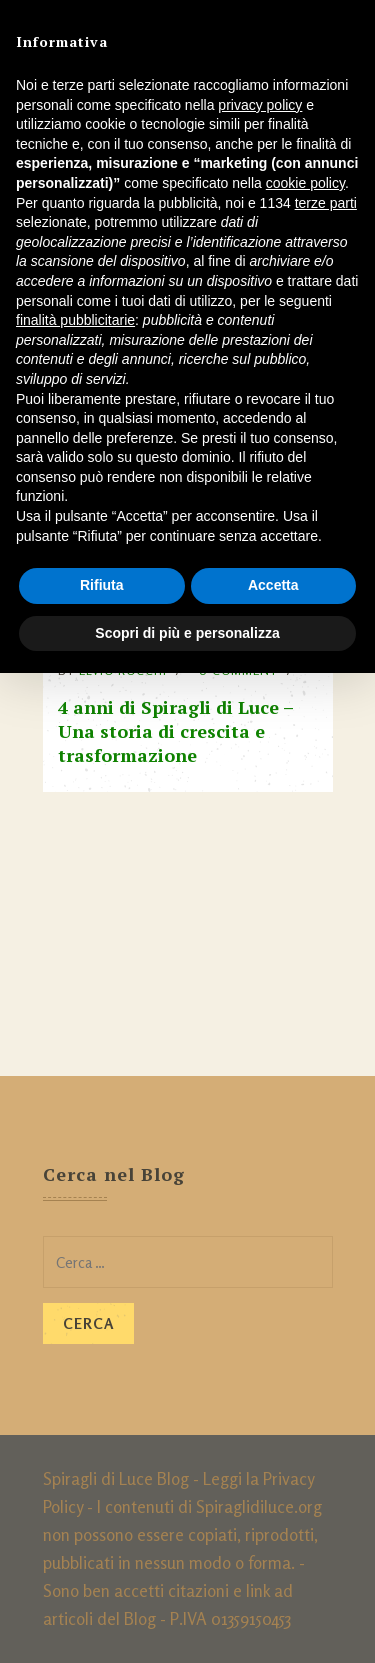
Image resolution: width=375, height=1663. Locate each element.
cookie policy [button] (305, 183)
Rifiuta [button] (102, 585)
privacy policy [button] (260, 105)
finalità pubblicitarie (75, 320)
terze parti (326, 203)
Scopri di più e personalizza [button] (187, 633)
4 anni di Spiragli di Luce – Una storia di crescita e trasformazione (175, 731)
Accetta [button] (273, 585)
